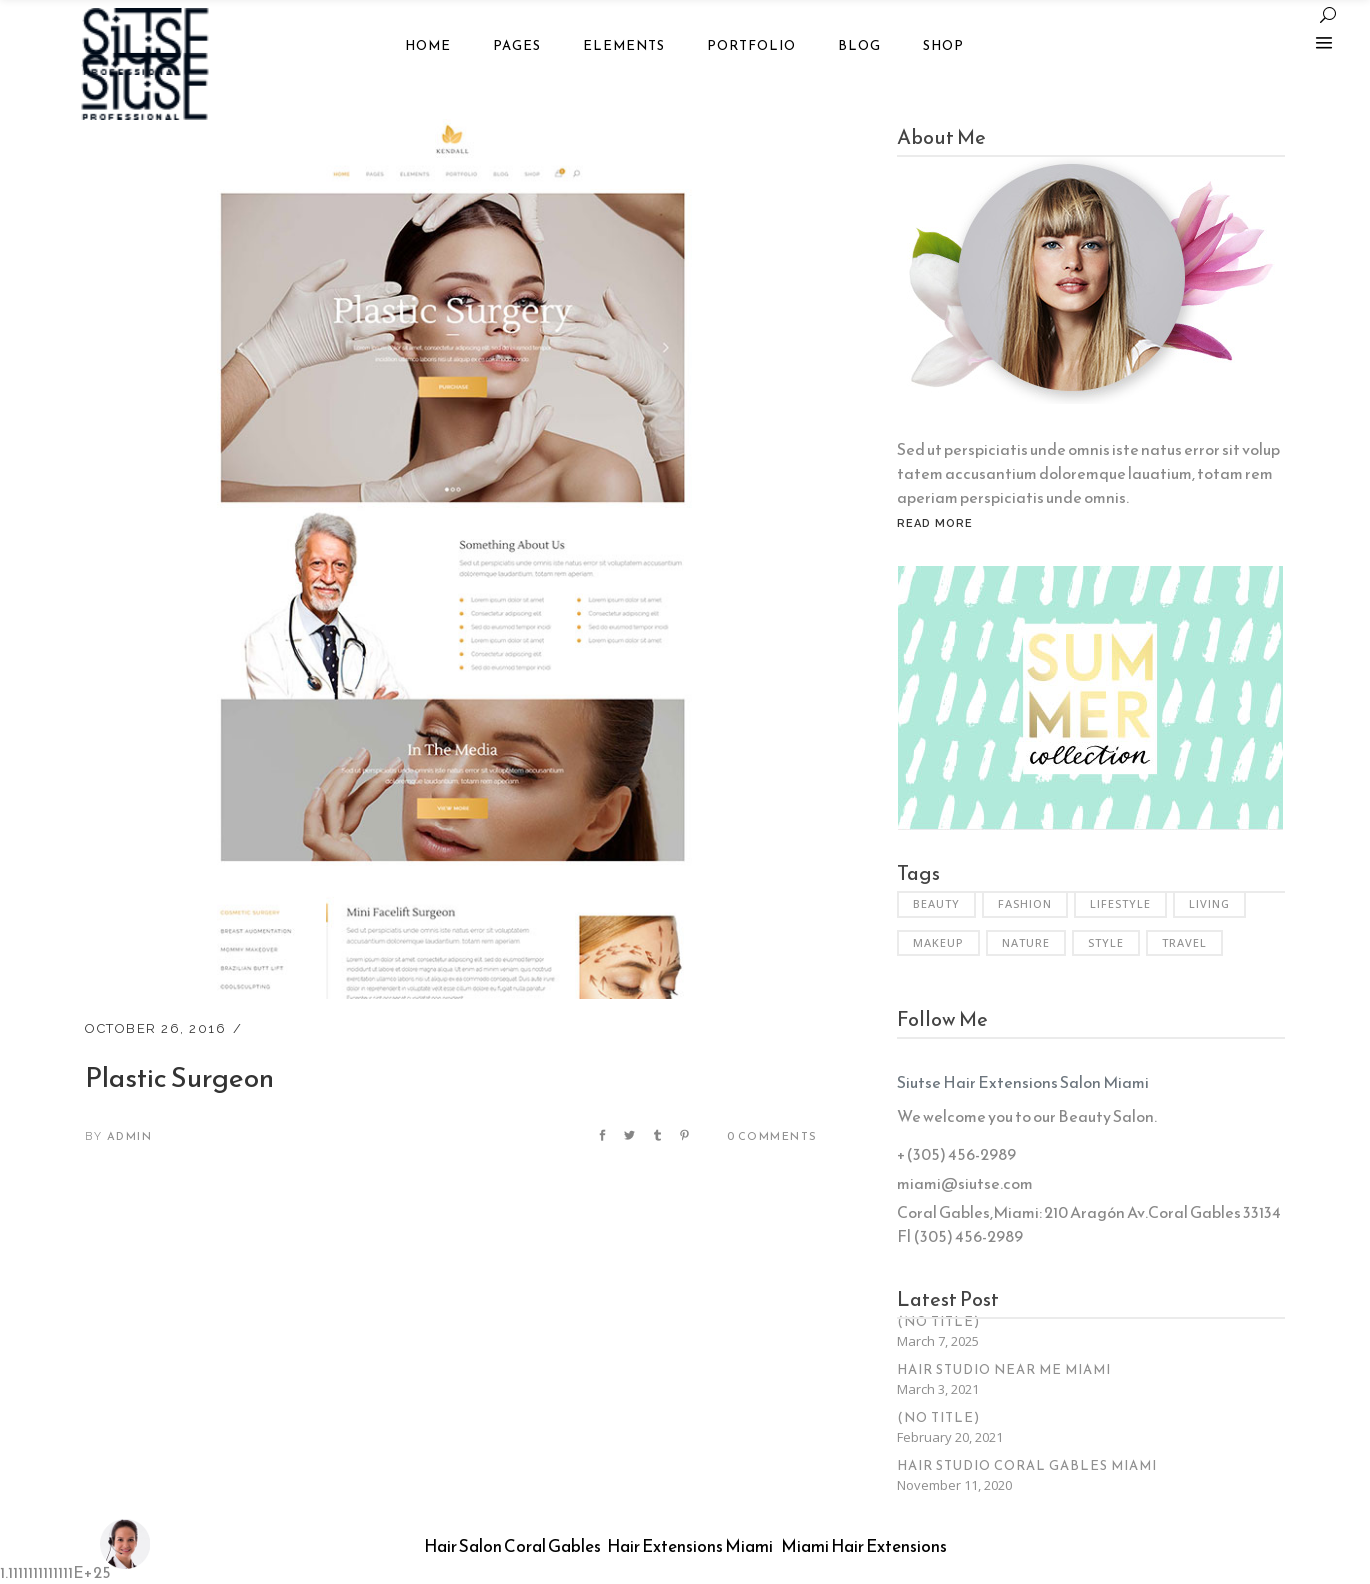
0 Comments (772, 1136)
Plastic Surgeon (179, 1077)
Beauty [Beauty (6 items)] (936, 903)
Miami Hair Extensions (864, 1546)
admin (130, 1136)
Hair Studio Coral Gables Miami (1027, 1465)
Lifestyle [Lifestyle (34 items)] (1120, 903)
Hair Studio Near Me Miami (1004, 1369)
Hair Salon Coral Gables (512, 1546)
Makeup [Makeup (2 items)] (938, 942)
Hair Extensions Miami (690, 1546)
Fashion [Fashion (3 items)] (1025, 903)
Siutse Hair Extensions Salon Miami (1023, 1082)
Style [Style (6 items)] (1106, 942)
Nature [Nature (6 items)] (1026, 942)
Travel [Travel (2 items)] (1184, 942)
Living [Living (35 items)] (1209, 903)
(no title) (938, 1321)
